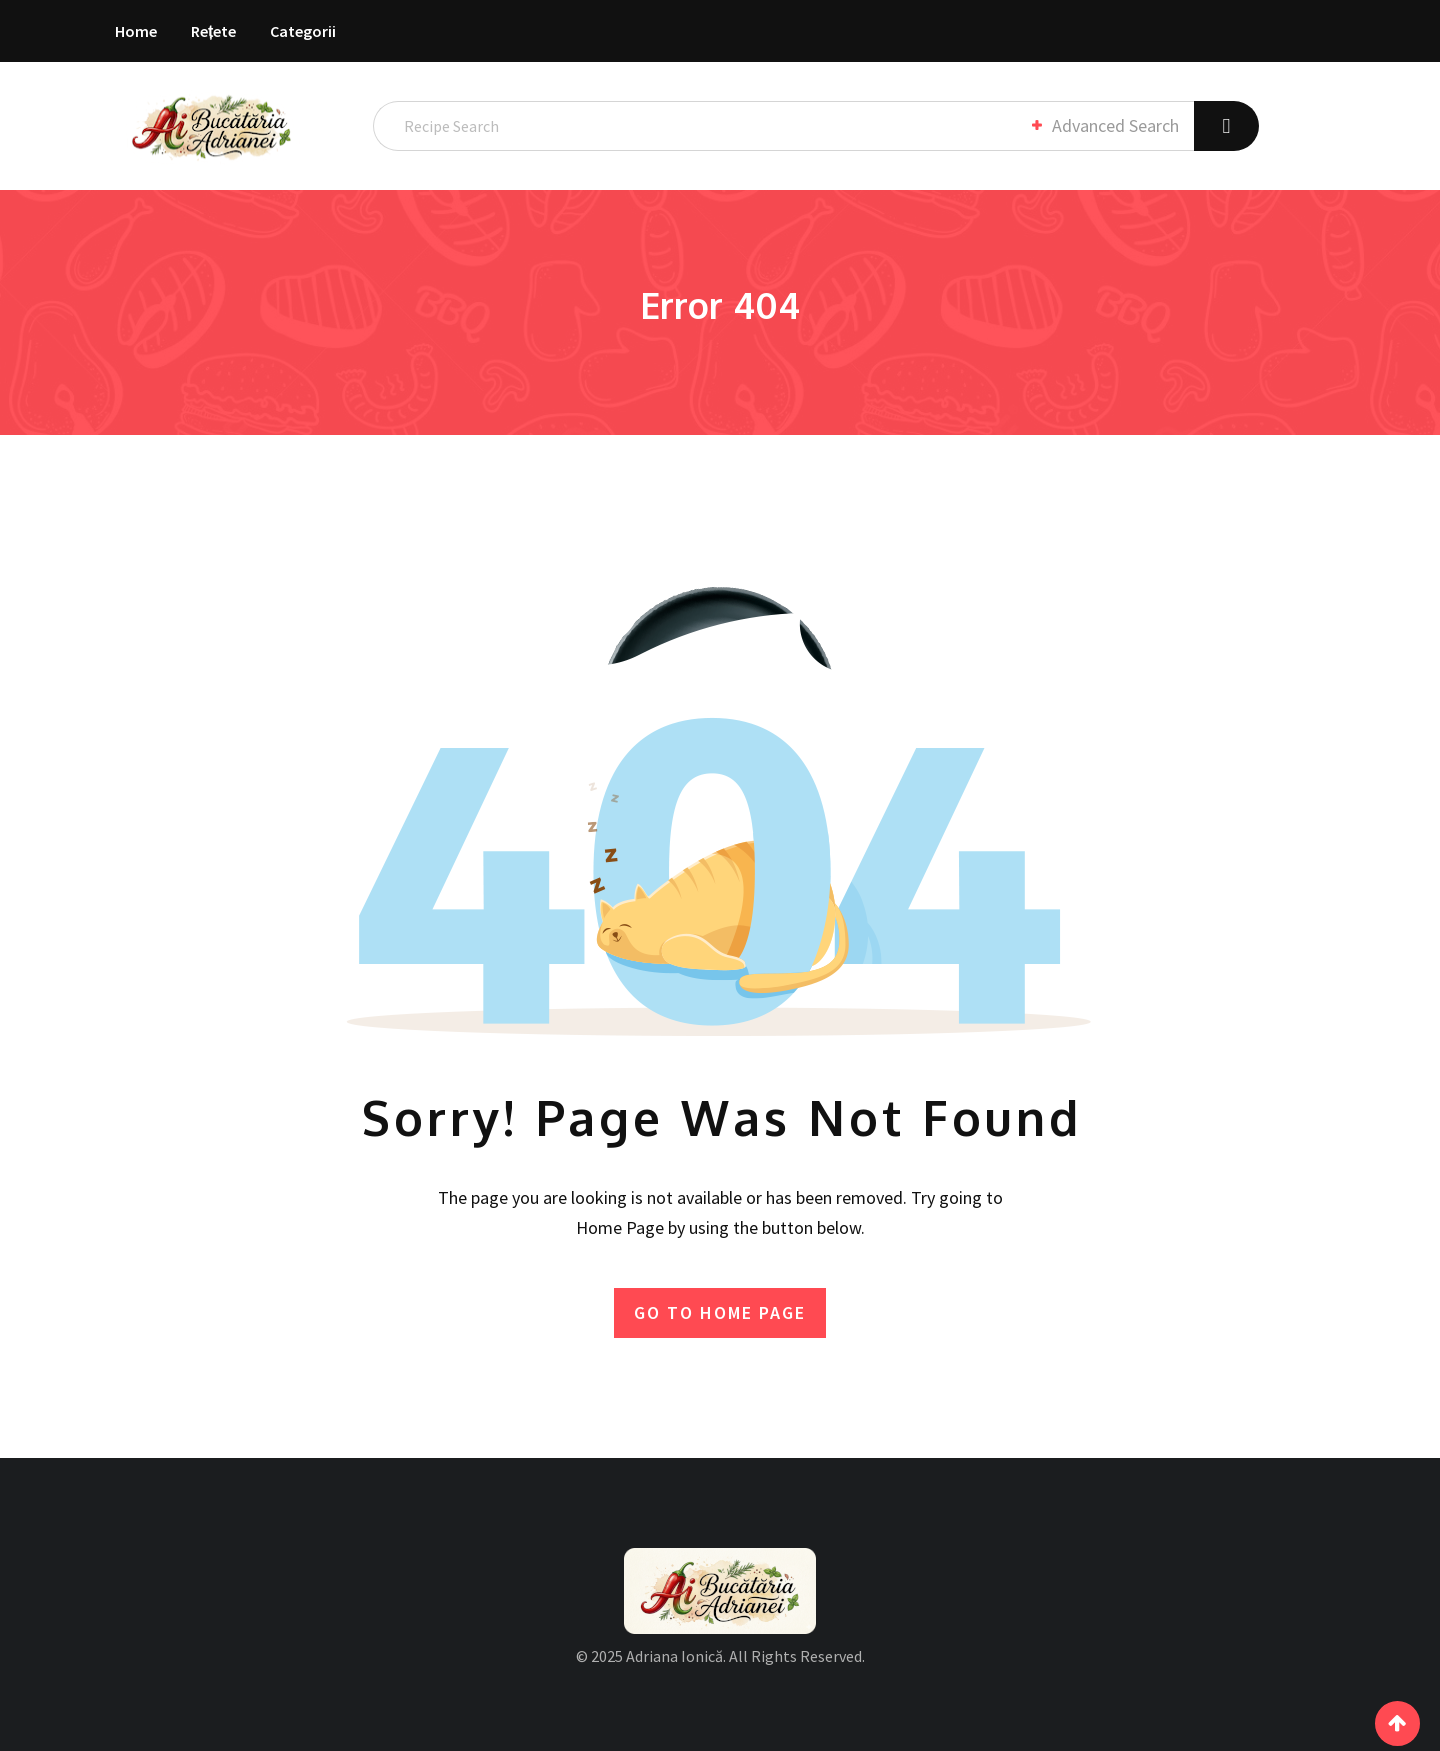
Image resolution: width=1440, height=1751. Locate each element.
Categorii (303, 31)
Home (136, 31)
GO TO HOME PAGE (720, 1312)
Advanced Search (1104, 125)
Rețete (213, 31)
